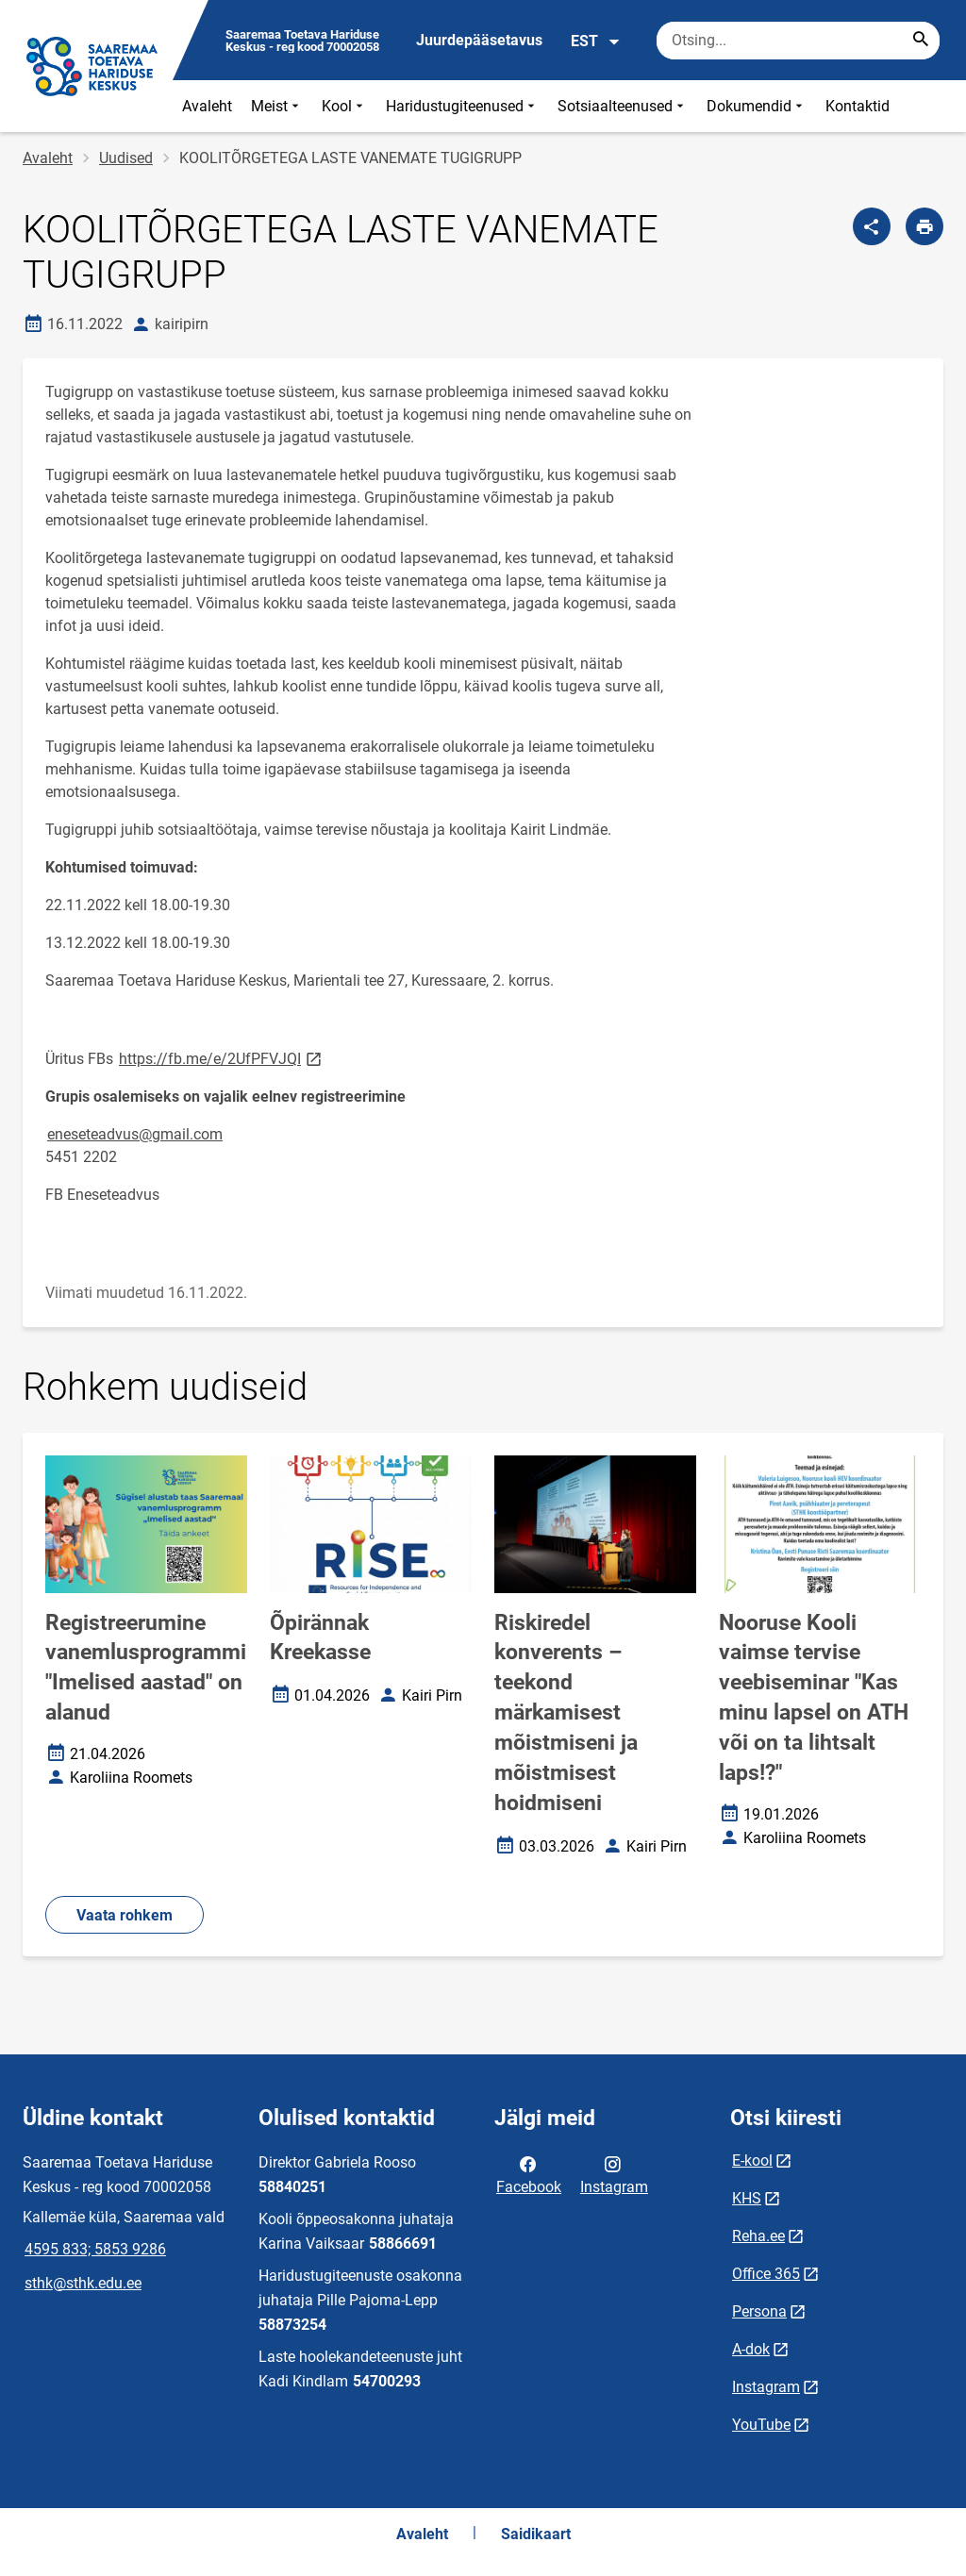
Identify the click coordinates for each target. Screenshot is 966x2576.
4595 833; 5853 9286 (95, 2249)
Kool (344, 106)
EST (596, 41)
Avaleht (207, 106)
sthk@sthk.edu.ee (83, 2283)
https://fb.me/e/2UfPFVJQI (222, 1058)
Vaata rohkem (124, 1915)
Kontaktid (857, 106)
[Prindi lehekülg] (924, 226)
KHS (746, 2198)
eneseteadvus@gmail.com (135, 1134)
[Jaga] (872, 226)
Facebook (528, 2174)
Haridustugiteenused (462, 106)
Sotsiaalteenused (623, 106)
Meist (277, 106)
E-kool (752, 2160)
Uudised (126, 158)
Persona (759, 2311)
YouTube (761, 2425)
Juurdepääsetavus (479, 40)
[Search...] (921, 41)
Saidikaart (536, 2534)
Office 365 (766, 2274)
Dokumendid (757, 106)
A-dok (751, 2349)
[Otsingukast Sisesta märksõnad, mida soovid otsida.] (798, 40)
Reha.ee (758, 2236)
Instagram (614, 2174)
